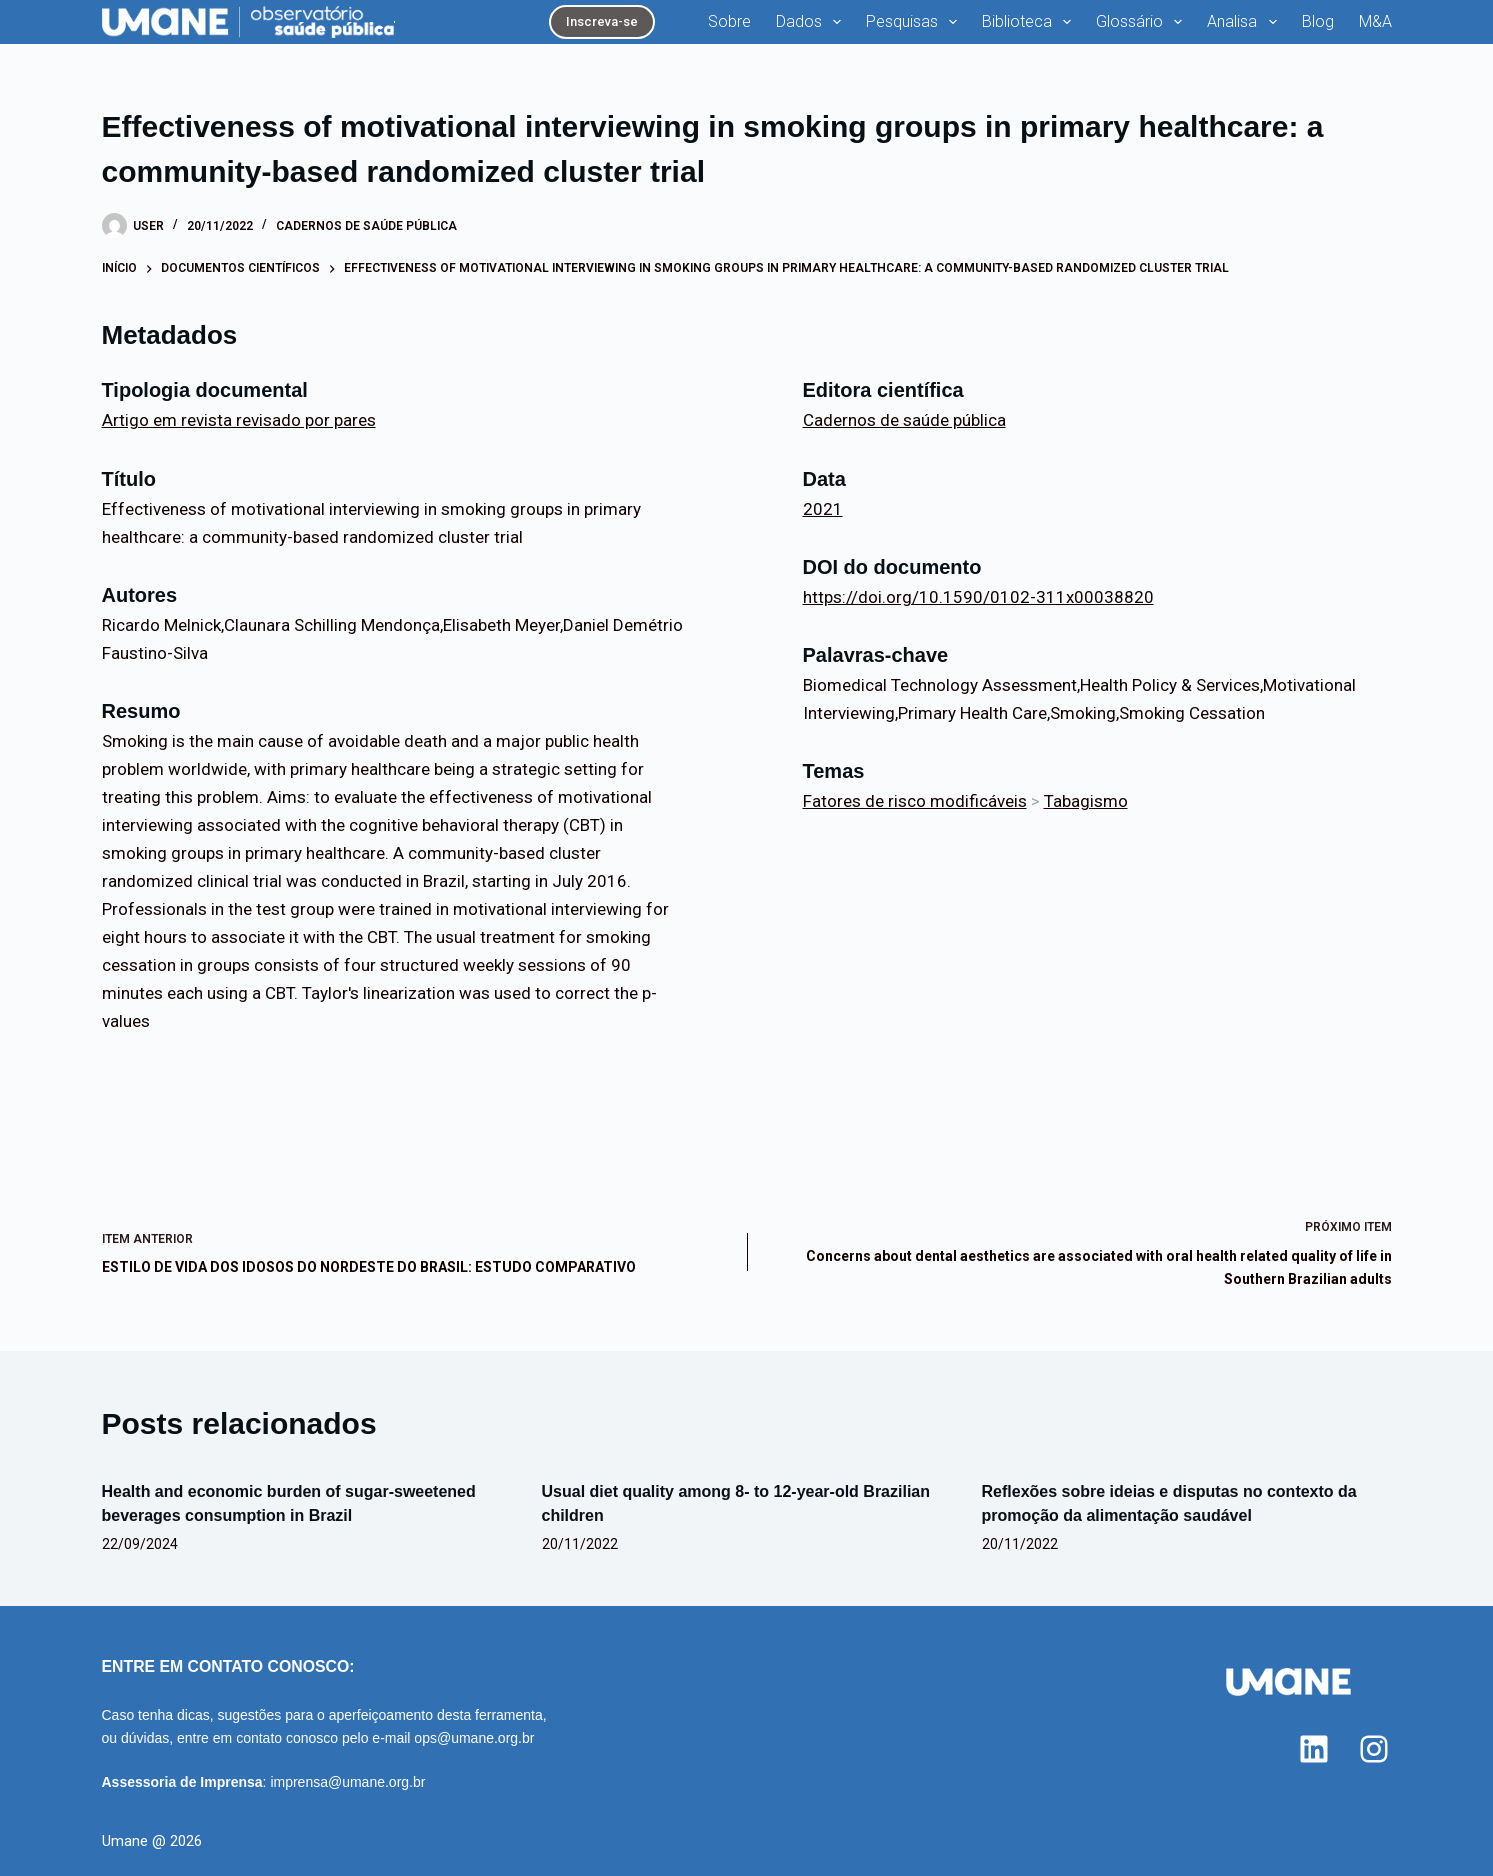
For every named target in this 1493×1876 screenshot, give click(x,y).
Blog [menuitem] (1318, 21)
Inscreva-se (602, 21)
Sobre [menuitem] (729, 21)
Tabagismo (1086, 801)
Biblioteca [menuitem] (1030, 22)
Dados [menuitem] (812, 22)
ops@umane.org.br (474, 1738)
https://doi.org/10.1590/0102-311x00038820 (978, 597)
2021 (823, 509)
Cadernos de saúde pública (366, 226)
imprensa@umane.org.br (347, 1782)
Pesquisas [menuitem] (915, 22)
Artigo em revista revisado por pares (239, 420)
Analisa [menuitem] (1245, 22)
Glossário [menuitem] (1143, 22)
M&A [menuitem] (1375, 21)
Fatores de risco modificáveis (915, 801)
